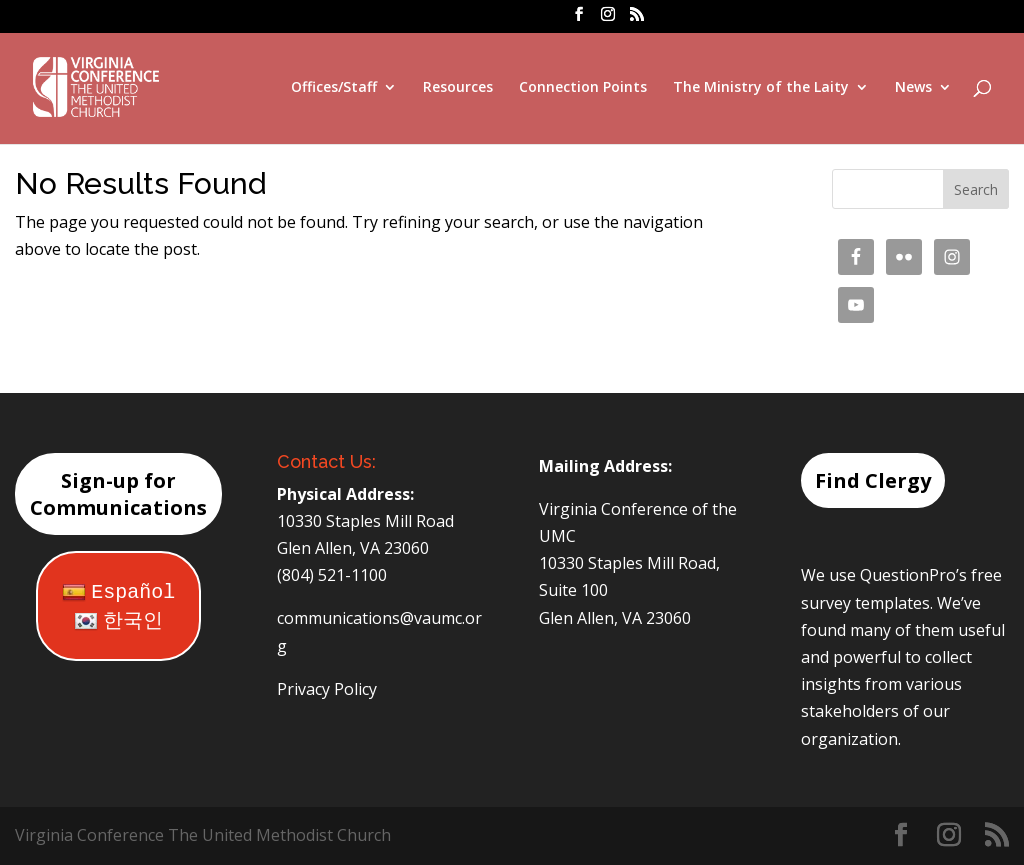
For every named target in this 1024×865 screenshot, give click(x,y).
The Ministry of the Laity (761, 88)
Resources (458, 88)
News (913, 88)
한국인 (118, 621)
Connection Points (583, 88)
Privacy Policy (327, 689)
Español (118, 592)
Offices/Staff (334, 88)
